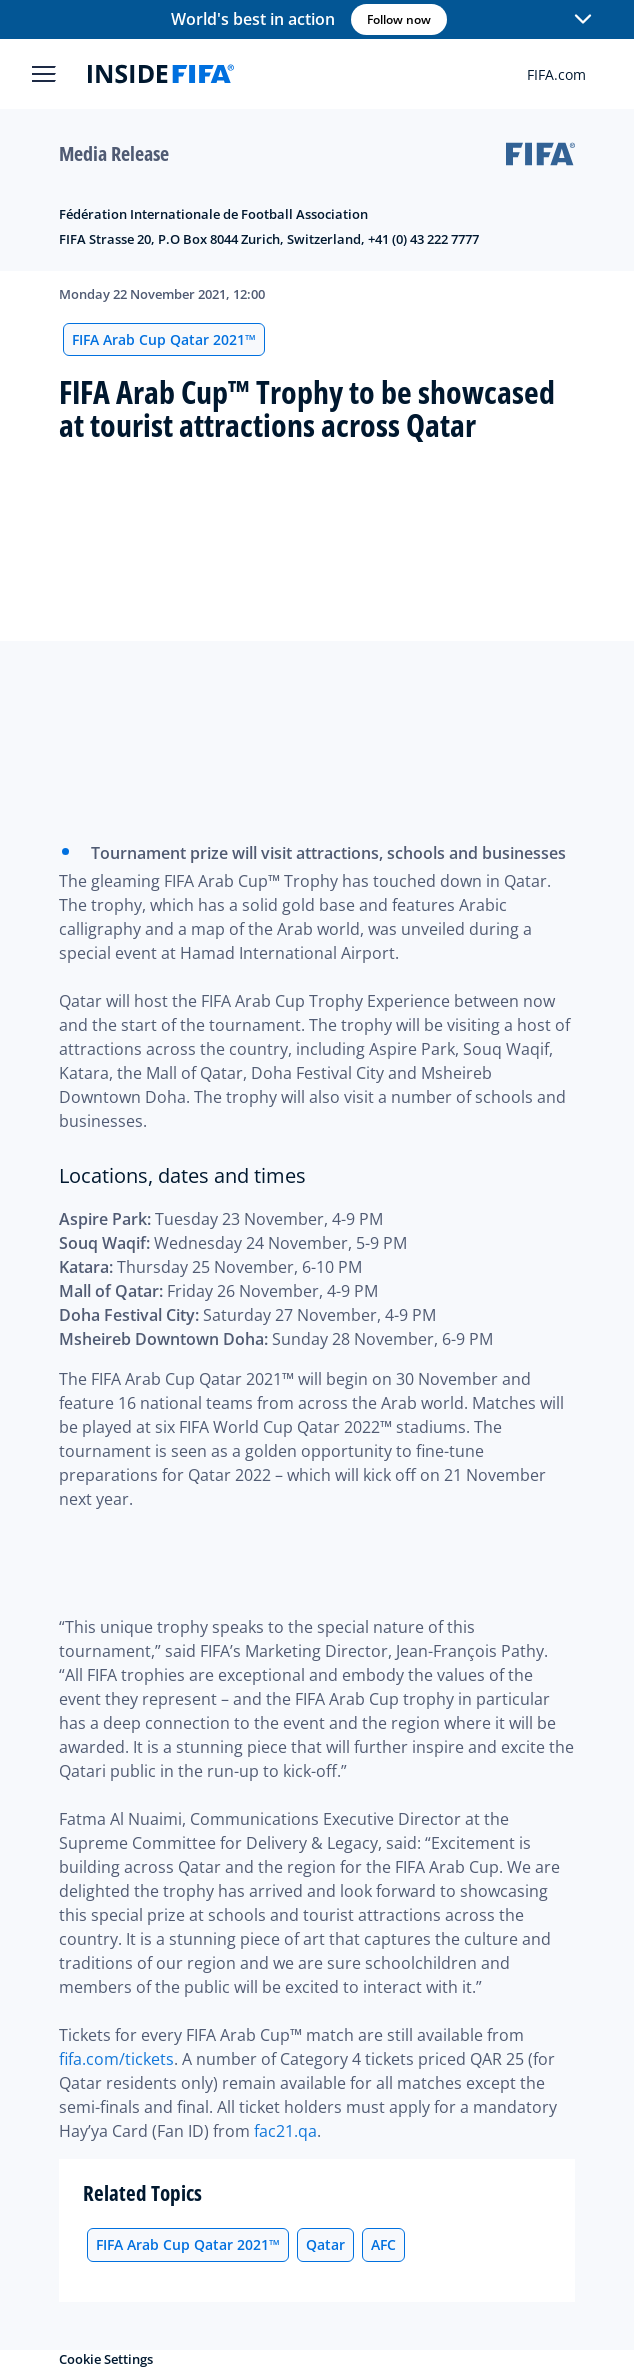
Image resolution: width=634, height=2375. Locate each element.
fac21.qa (285, 2131)
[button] (583, 20)
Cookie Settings (106, 2359)
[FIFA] (161, 74)
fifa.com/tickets (116, 2059)
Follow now (399, 19)
